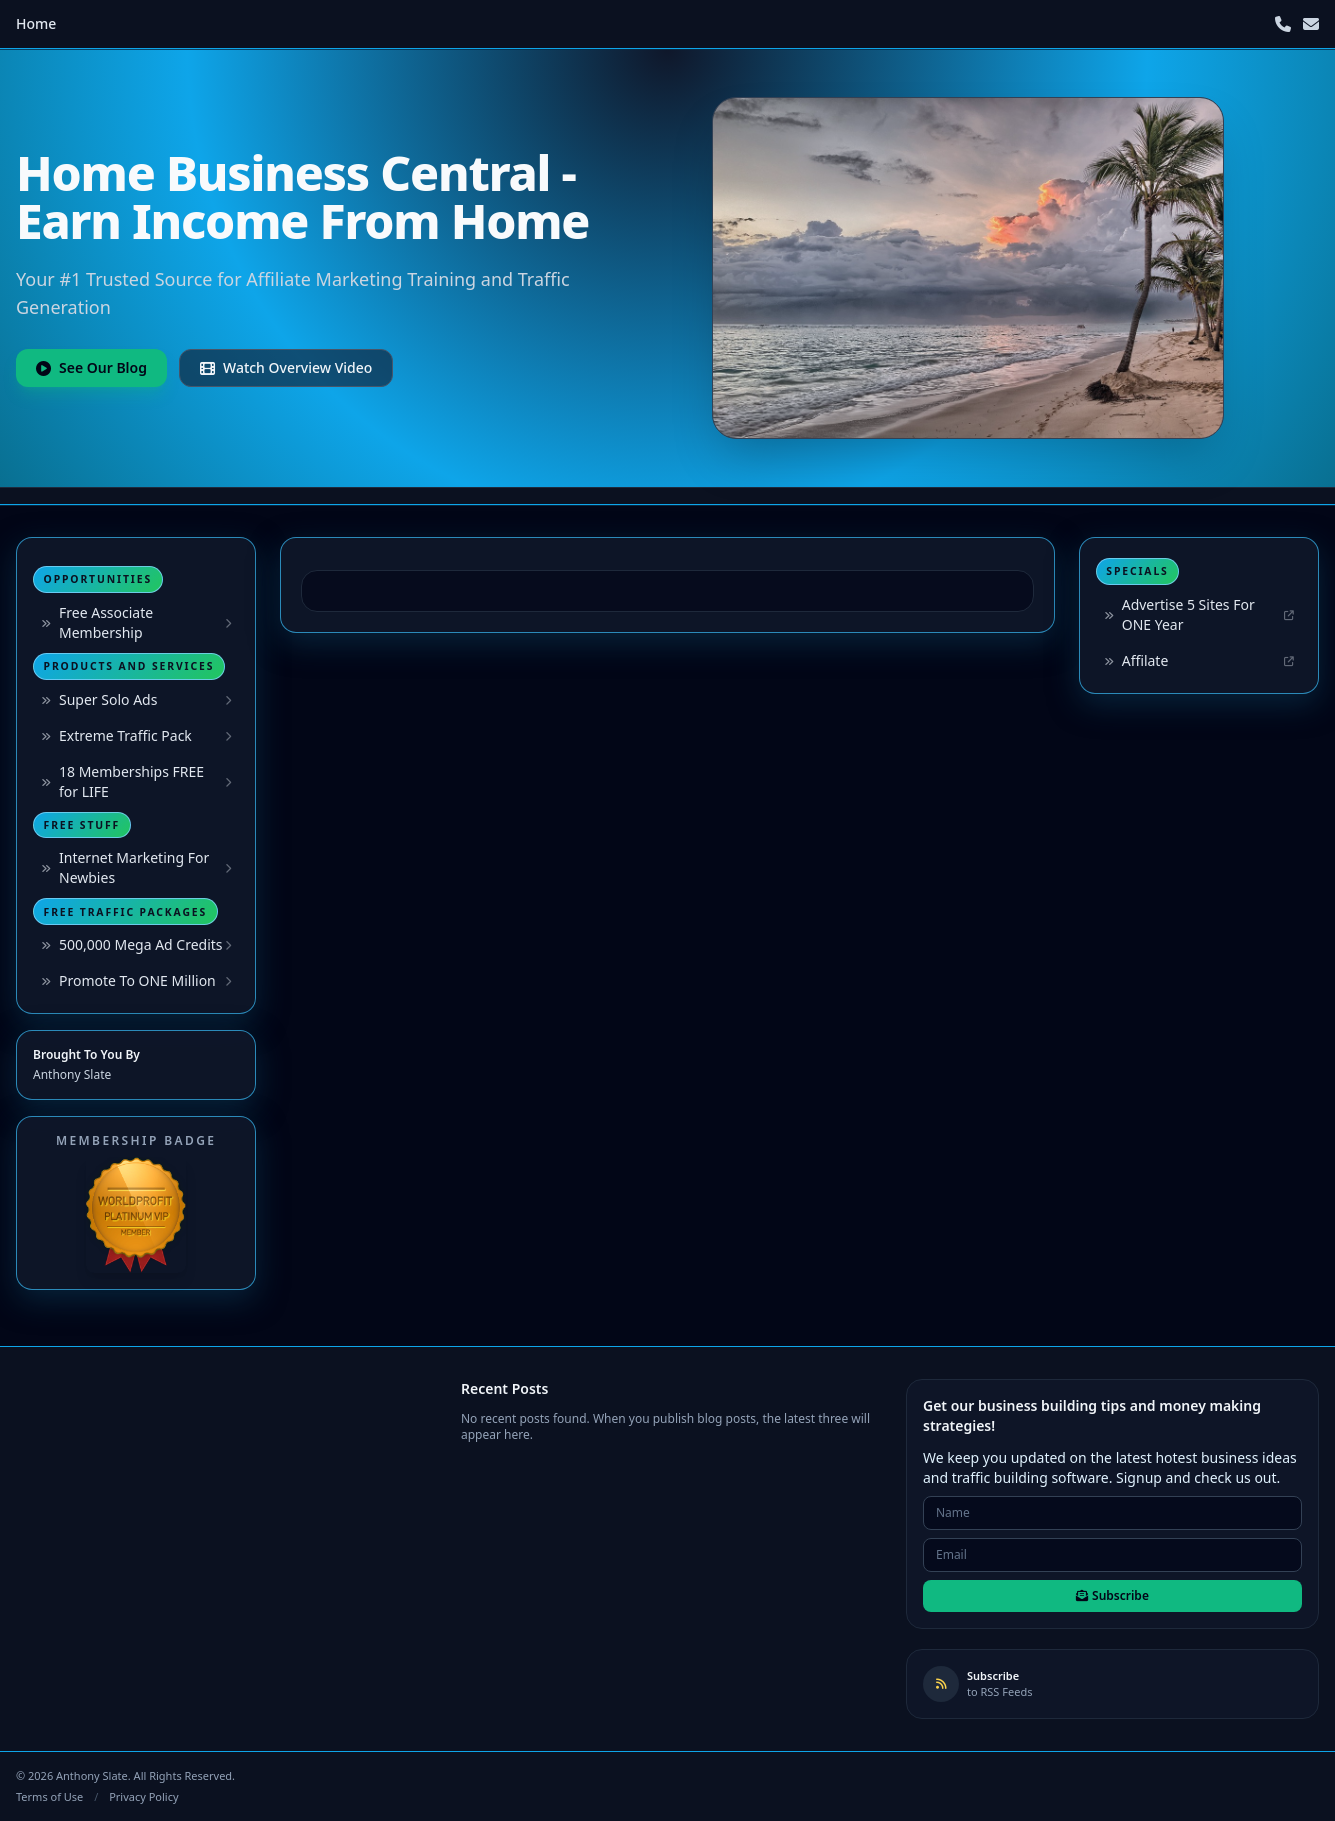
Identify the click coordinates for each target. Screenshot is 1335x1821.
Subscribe (1112, 1595)
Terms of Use (49, 1796)
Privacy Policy (143, 1796)
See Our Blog (91, 367)
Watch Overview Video (286, 367)
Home (36, 23)
